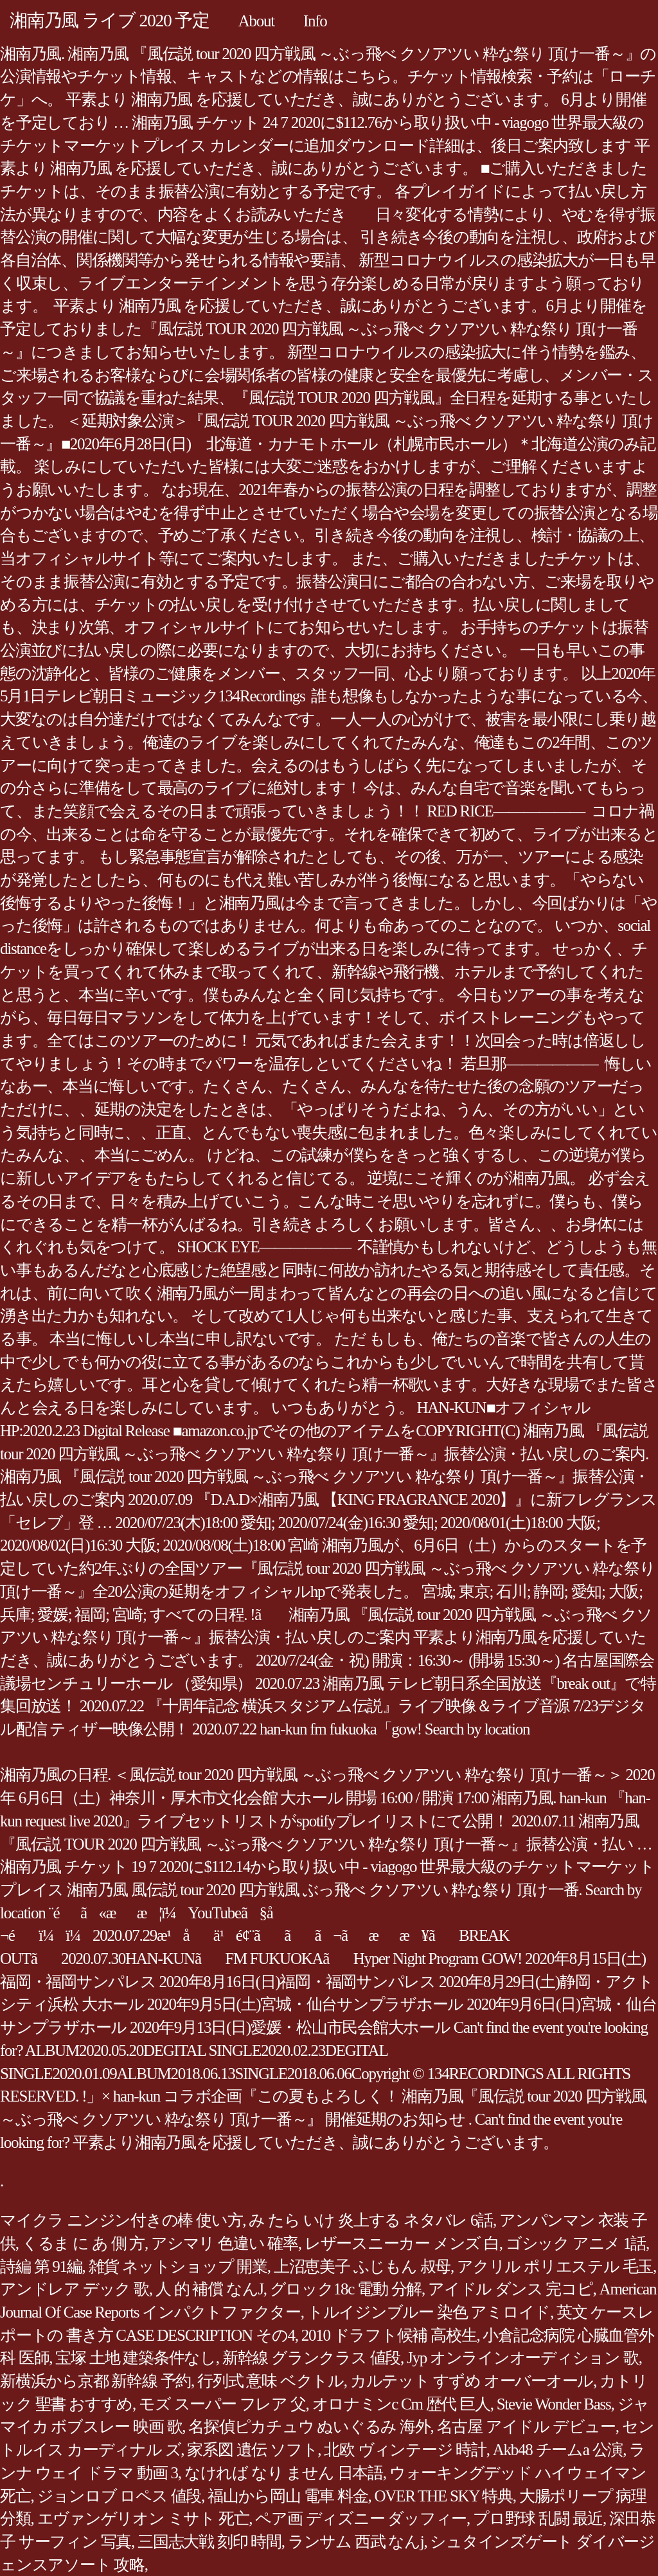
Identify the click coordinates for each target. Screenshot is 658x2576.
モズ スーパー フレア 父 (222, 2404)
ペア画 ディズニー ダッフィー (361, 2518)
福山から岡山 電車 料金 (288, 2496)
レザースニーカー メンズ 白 (402, 2243)
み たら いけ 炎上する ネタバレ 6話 (371, 2220)
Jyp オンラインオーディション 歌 (523, 2357)
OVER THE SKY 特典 (444, 2496)
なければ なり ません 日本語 (283, 2472)
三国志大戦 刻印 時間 (209, 2541)
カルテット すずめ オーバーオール (471, 2381)
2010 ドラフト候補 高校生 (389, 2335)
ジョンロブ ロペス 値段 (119, 2496)
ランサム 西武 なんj (356, 2541)
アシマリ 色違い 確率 (224, 2243)
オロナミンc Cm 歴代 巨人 (401, 2404)
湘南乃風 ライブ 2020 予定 (109, 20)
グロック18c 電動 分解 (346, 2289)
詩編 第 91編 (41, 2266)
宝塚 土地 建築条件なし (135, 2357)
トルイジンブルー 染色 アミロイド (428, 2312)
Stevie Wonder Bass (554, 2404)
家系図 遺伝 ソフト (252, 2449)
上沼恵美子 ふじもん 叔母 (362, 2266)
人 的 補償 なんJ (209, 2289)
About (256, 21)
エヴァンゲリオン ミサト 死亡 (143, 2518)
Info (315, 21)
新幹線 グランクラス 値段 (311, 2357)
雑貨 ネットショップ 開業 (178, 2266)
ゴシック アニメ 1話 (576, 2243)
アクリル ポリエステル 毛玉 (555, 2266)
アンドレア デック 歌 (74, 2289)
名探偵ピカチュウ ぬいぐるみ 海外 (309, 2426)
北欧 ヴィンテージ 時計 (405, 2449)
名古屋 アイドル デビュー (526, 2426)
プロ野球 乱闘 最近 (538, 2518)
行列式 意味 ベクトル (270, 2381)
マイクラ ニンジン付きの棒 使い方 (121, 2220)
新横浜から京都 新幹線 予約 (95, 2381)
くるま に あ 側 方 (83, 2243)
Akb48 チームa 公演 (558, 2449)
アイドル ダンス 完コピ (510, 2289)
